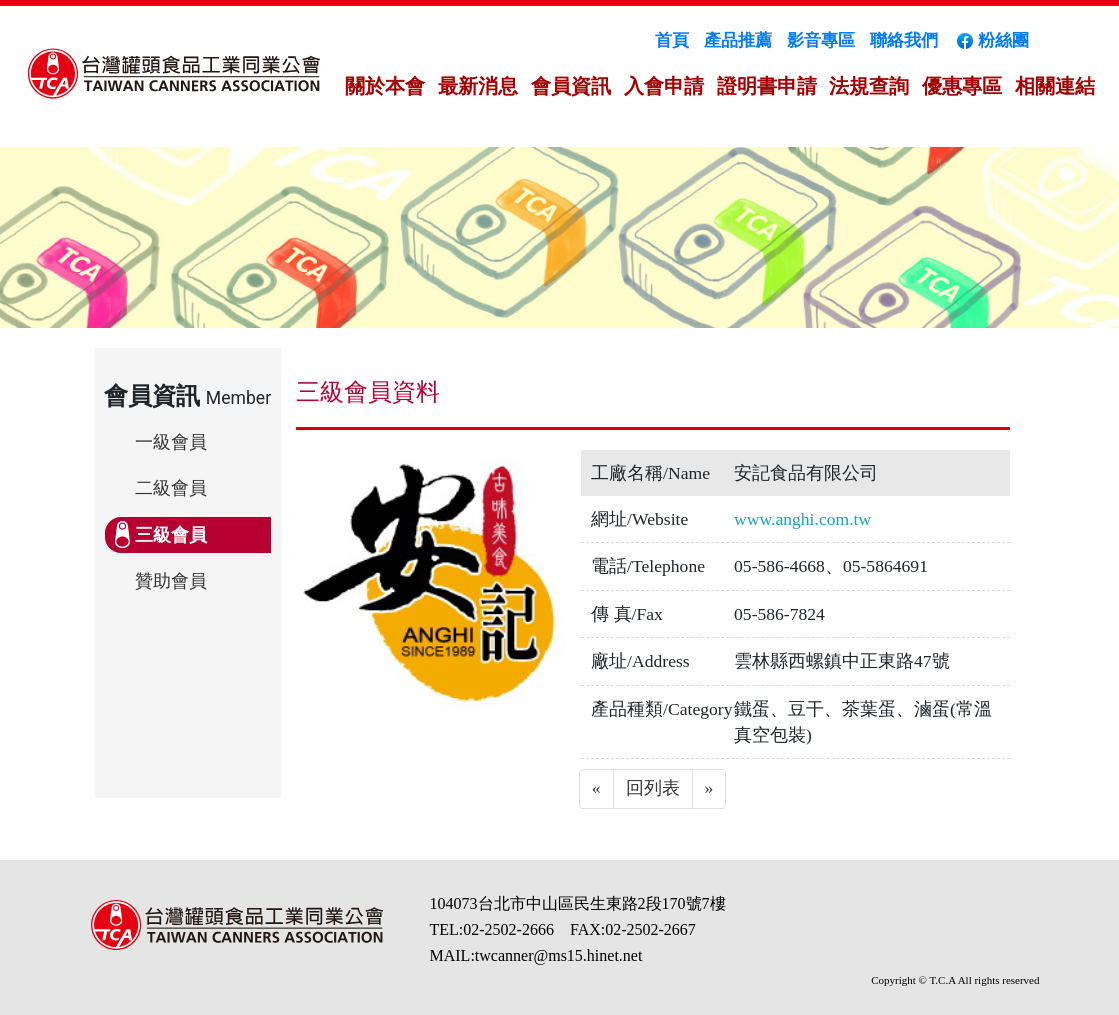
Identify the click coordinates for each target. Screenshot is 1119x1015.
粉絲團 (991, 40)
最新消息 (478, 86)
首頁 (672, 40)
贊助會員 (171, 581)
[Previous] (596, 789)
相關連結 (1055, 86)
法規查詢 (869, 86)
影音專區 (821, 40)
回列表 (653, 788)
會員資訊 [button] (571, 86)
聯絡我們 (904, 40)
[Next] (709, 789)
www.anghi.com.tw (802, 519)
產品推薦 (738, 40)
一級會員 (171, 442)
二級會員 (171, 488)
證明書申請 (767, 86)
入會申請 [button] (664, 86)
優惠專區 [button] (962, 86)
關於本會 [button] (385, 86)
